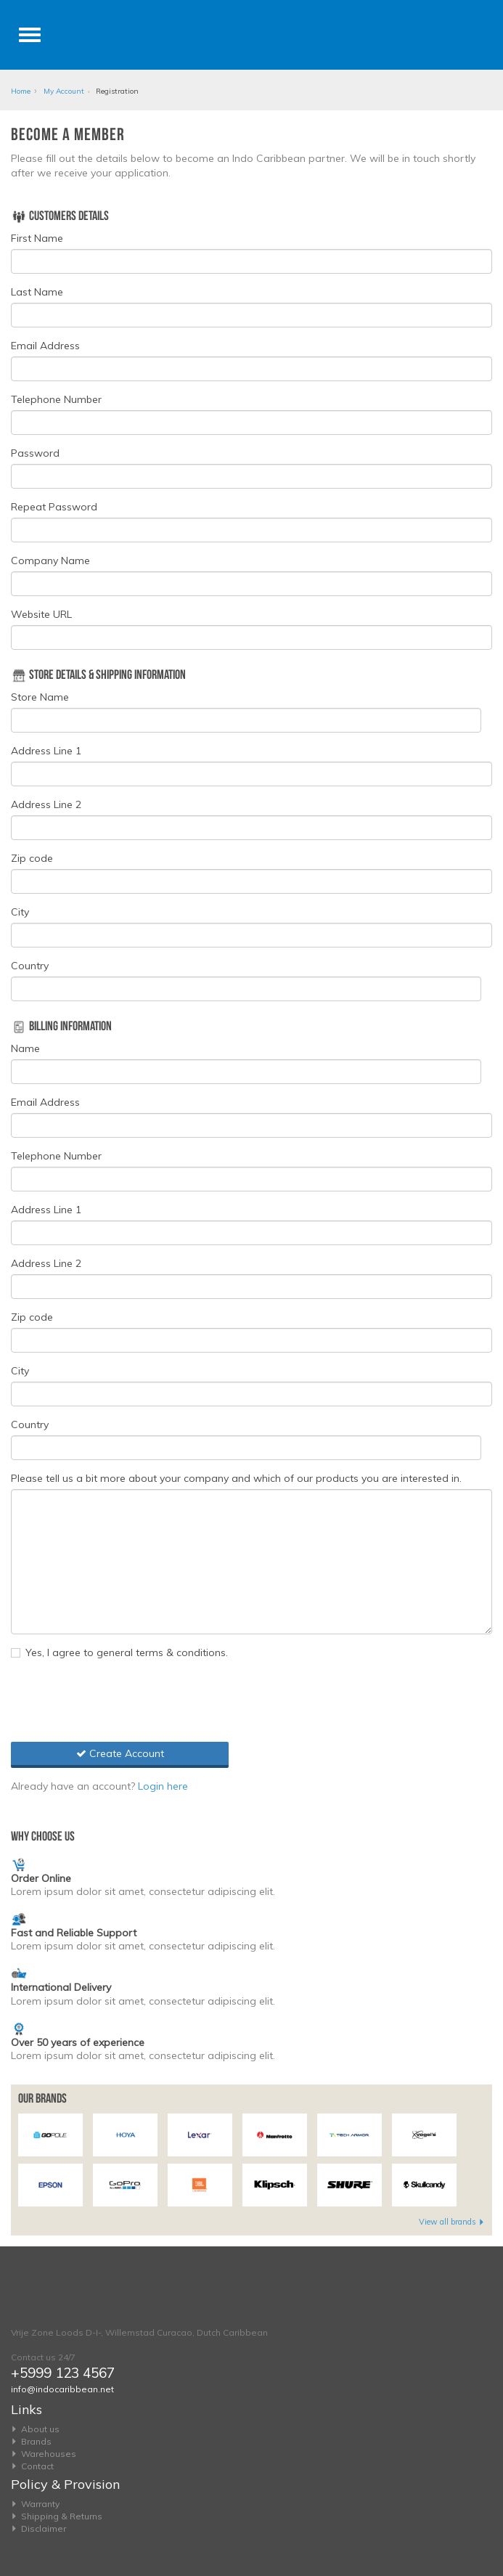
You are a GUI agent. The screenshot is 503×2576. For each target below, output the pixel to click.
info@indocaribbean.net (62, 2389)
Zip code (32, 858)
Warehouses (48, 2453)
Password (35, 453)
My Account (64, 91)
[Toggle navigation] (30, 34)
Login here (163, 1786)
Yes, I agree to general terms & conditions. (119, 1652)
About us (40, 2429)
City (20, 911)
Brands (36, 2441)
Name (25, 1048)
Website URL (41, 614)
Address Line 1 (46, 750)
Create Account (120, 1753)
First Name (37, 238)
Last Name (37, 291)
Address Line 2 (46, 804)
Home (20, 91)
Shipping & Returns (61, 2516)
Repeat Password (54, 506)
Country (30, 965)
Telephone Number (56, 399)
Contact (37, 2466)
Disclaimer (43, 2528)
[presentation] (121, 1699)
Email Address (45, 345)
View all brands (452, 2222)
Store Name (40, 697)
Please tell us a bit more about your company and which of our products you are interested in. (236, 1478)
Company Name (50, 560)
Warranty (40, 2503)
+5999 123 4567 (63, 2372)
